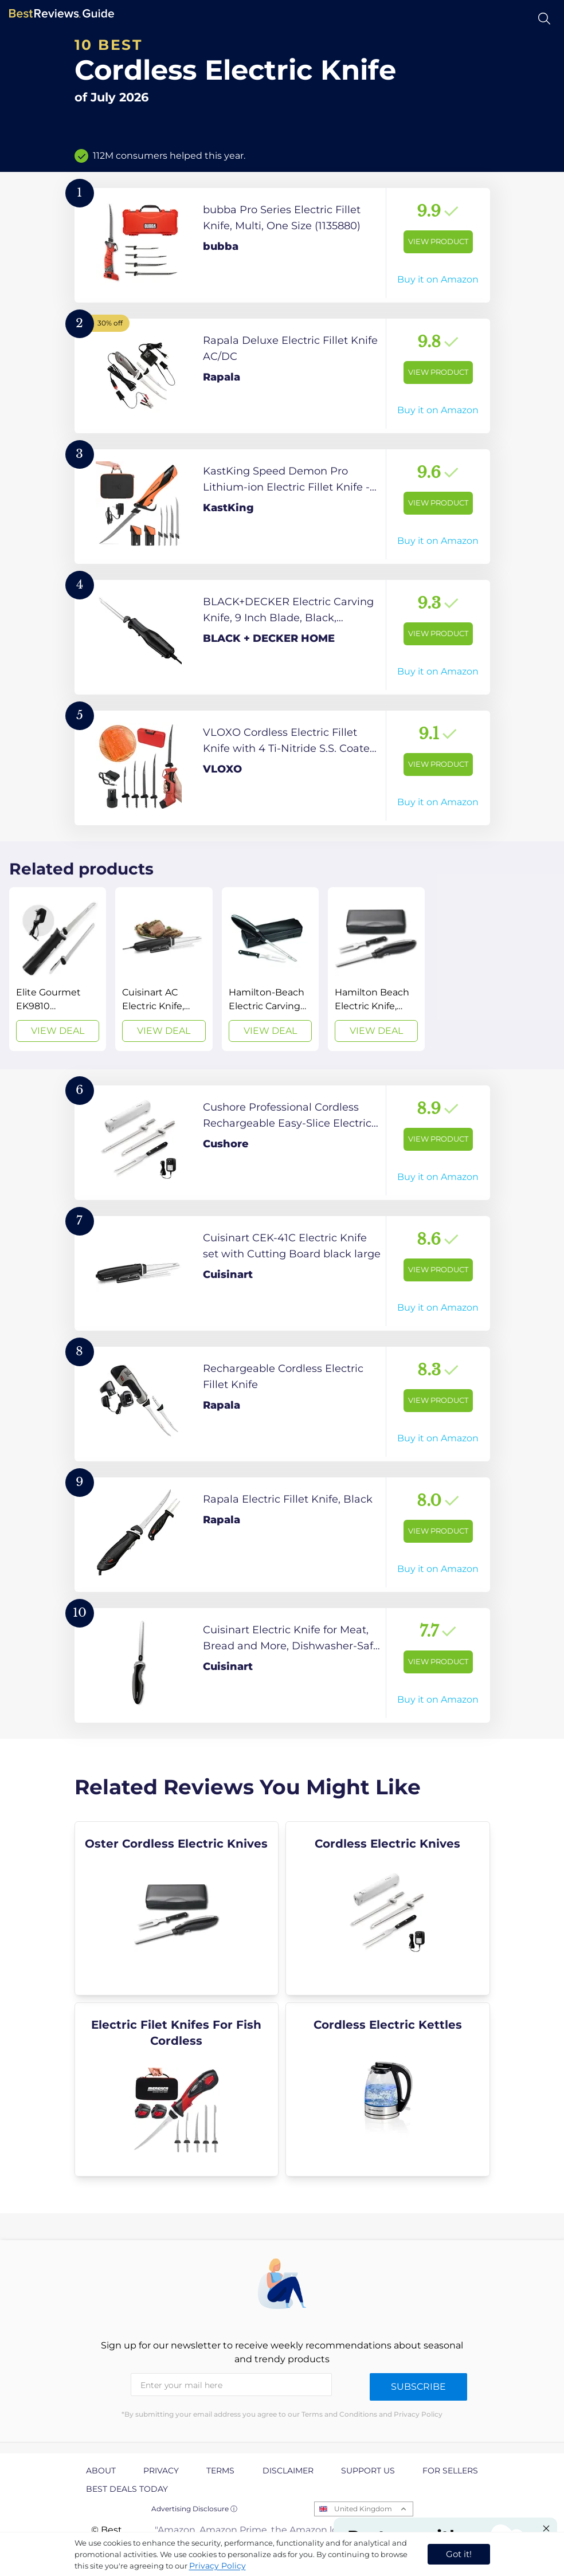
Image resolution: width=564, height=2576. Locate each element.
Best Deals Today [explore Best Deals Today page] (127, 2489)
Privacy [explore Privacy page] (161, 2470)
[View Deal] (57, 969)
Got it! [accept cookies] (459, 2553)
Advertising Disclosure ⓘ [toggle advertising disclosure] (194, 2508)
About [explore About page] (101, 2470)
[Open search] (544, 19)
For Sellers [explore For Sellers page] (450, 2470)
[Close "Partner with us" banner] (546, 2528)
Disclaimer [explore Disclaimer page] (288, 2470)
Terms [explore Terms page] (220, 2470)
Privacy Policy (217, 2566)
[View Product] (282, 245)
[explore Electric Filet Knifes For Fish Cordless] (177, 2089)
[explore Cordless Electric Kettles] (387, 2089)
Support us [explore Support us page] (368, 2470)
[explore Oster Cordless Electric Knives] (177, 1908)
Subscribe (418, 2386)
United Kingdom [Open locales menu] (363, 2508)
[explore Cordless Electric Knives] (387, 1908)
